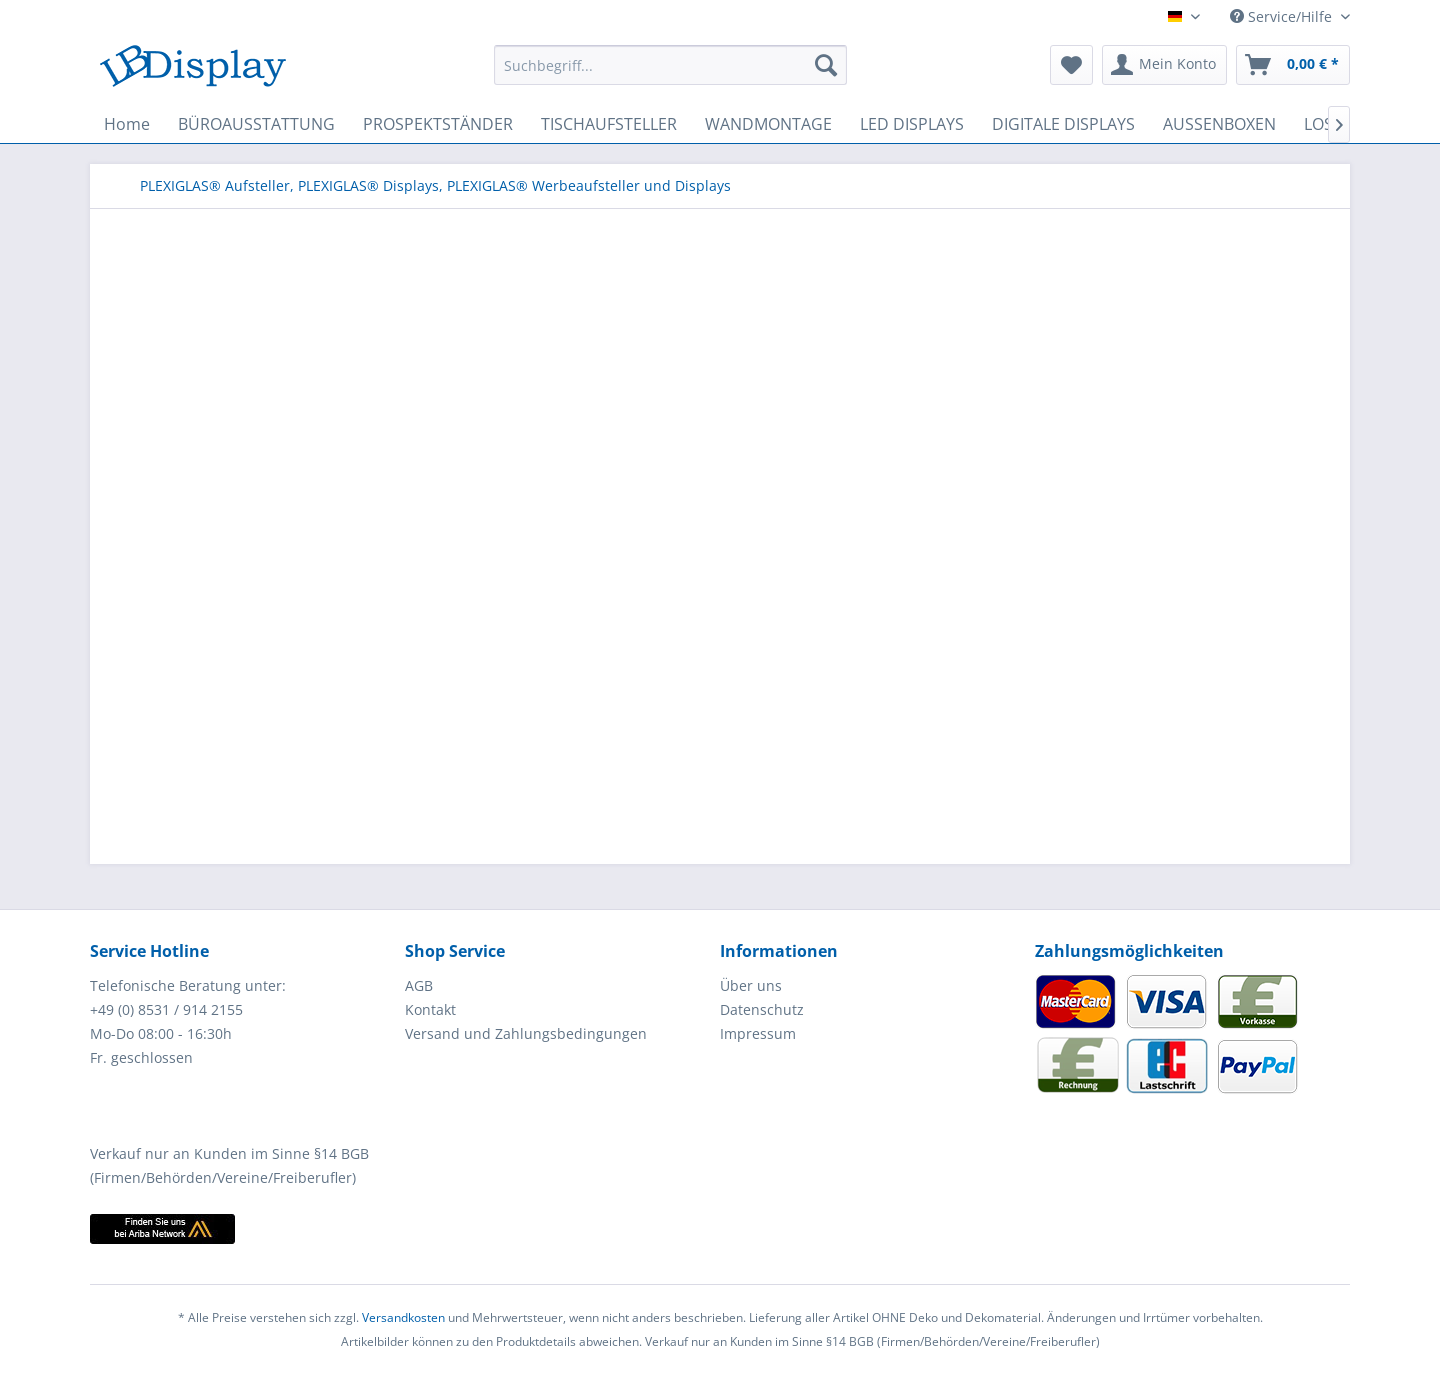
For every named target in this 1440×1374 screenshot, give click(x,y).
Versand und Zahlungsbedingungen (526, 1033)
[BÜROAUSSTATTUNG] (256, 124)
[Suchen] (826, 65)
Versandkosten (403, 1317)
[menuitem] (670, 65)
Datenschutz (762, 1009)
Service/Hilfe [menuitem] (1283, 16)
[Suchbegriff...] (670, 65)
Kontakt (430, 1009)
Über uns (751, 985)
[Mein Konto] (1164, 65)
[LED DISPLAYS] (912, 124)
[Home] (127, 124)
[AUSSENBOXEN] (1219, 124)
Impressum (758, 1033)
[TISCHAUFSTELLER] (609, 124)
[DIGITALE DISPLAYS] (1063, 124)
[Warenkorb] (1293, 65)
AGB (419, 985)
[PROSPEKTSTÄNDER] (438, 124)
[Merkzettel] (1071, 65)
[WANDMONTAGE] (768, 124)
